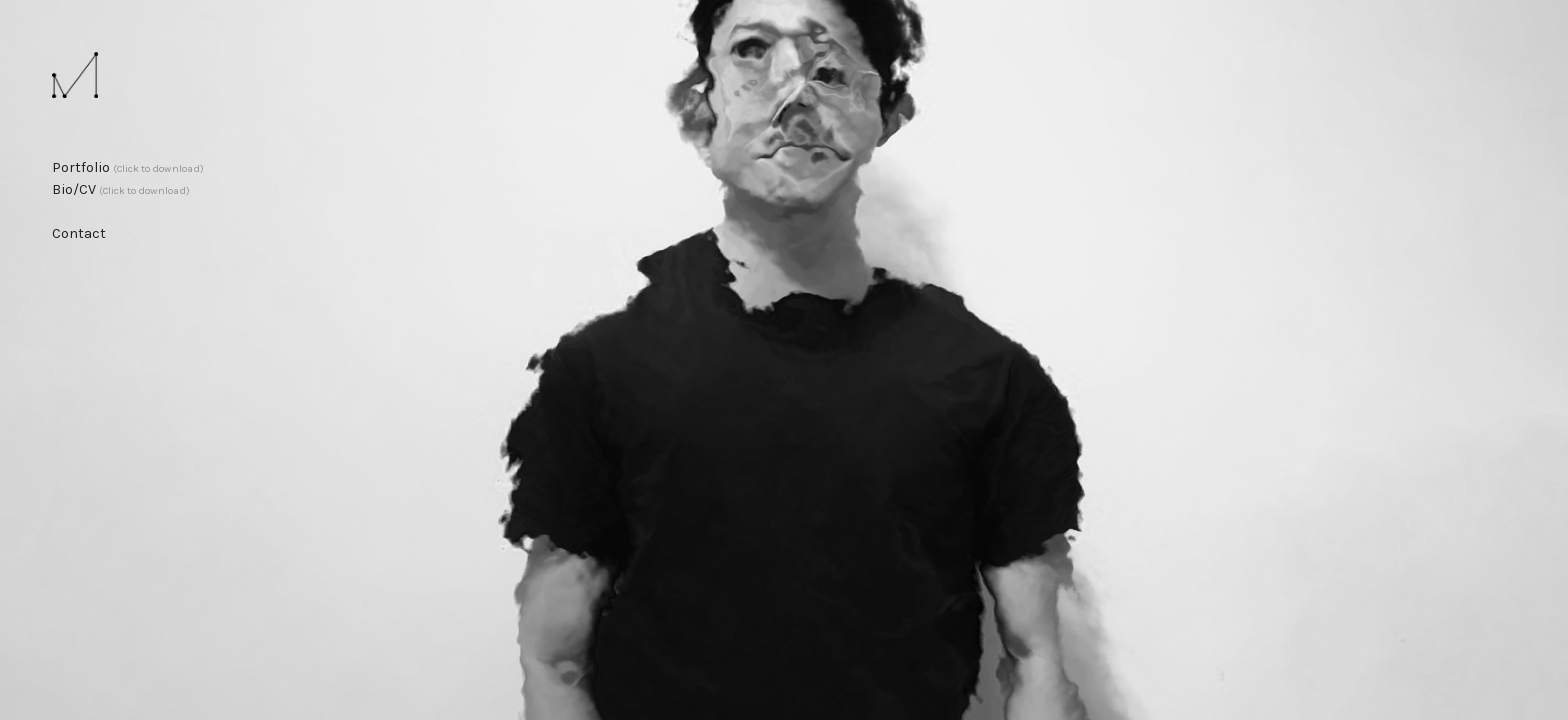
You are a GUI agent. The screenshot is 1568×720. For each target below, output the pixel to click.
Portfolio (128, 167)
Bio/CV (121, 189)
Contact (79, 233)
